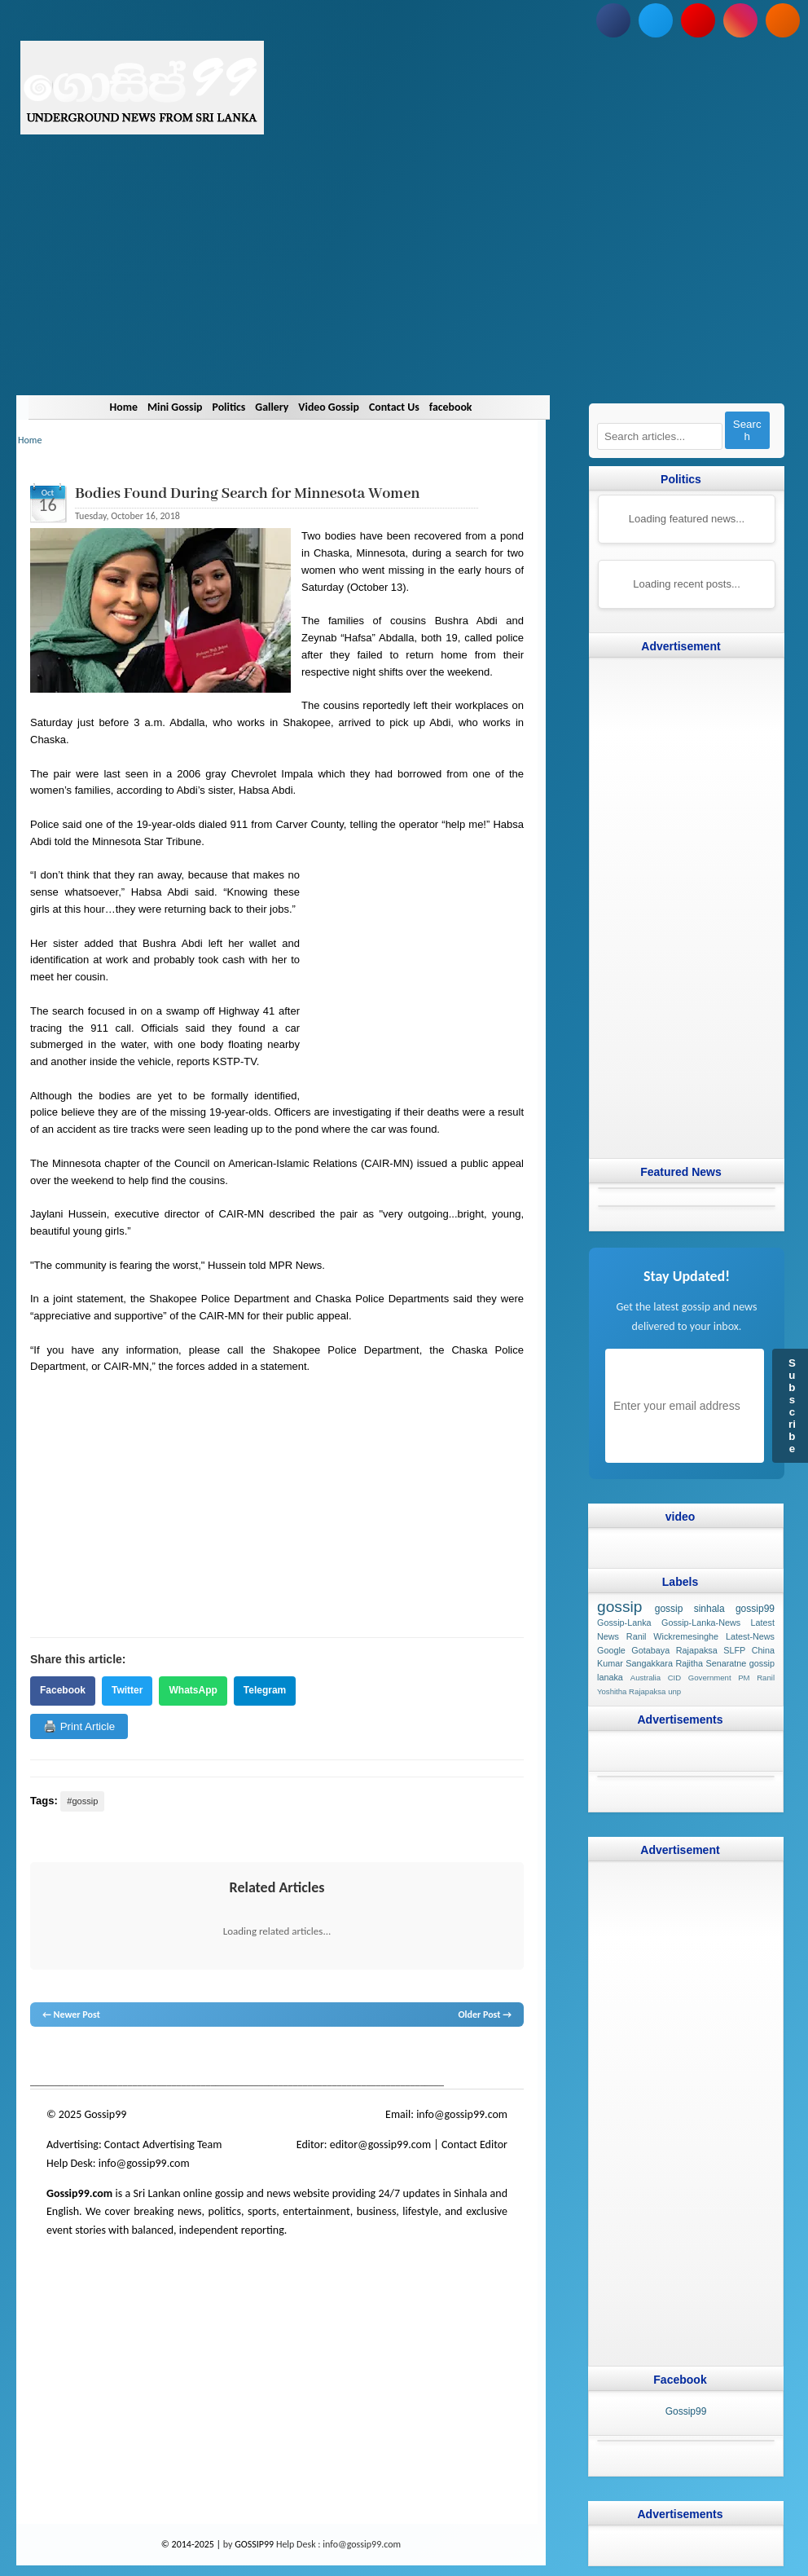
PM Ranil (756, 1677)
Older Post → (485, 2014)
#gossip (82, 1801)
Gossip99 (686, 2410)
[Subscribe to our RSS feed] (783, 20)
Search (747, 430)
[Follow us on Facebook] (613, 20)
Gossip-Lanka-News (700, 1622)
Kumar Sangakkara (635, 1663)
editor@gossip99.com (380, 2144)
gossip (42, 2057)
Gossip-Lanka (624, 1622)
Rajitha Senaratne (710, 1663)
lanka (67, 2057)
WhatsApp (193, 1690)
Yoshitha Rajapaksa (631, 1691)
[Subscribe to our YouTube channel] (698, 20)
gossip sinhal (371, 2057)
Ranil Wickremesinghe (672, 1635)
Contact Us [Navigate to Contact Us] (406, 406)
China (763, 1649)
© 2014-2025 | (192, 2544)
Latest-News (750, 1635)
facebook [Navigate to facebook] (469, 406)
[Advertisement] (404, 281)
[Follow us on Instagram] (740, 20)
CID (675, 1677)
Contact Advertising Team (163, 2144)
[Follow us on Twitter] (656, 20)
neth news (245, 2057)
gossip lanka (199, 2057)
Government (709, 1677)
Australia (645, 1677)
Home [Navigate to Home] (105, 406)
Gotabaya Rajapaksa (674, 1649)
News (92, 2057)
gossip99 (755, 1608)
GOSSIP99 (254, 2544)
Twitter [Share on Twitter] (127, 1690)
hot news (122, 2057)
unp (674, 1691)
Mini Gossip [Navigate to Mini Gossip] (161, 406)
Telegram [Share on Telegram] (265, 1690)
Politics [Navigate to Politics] (221, 406)
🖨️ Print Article (79, 1726)
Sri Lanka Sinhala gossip (447, 2057)
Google (611, 1649)
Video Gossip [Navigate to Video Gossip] (334, 406)
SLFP (734, 1649)
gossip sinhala (690, 1608)
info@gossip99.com (461, 2114)
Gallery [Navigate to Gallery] (270, 406)
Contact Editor (474, 2144)
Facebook (63, 1690)
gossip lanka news (303, 2057)
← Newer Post (71, 2014)
